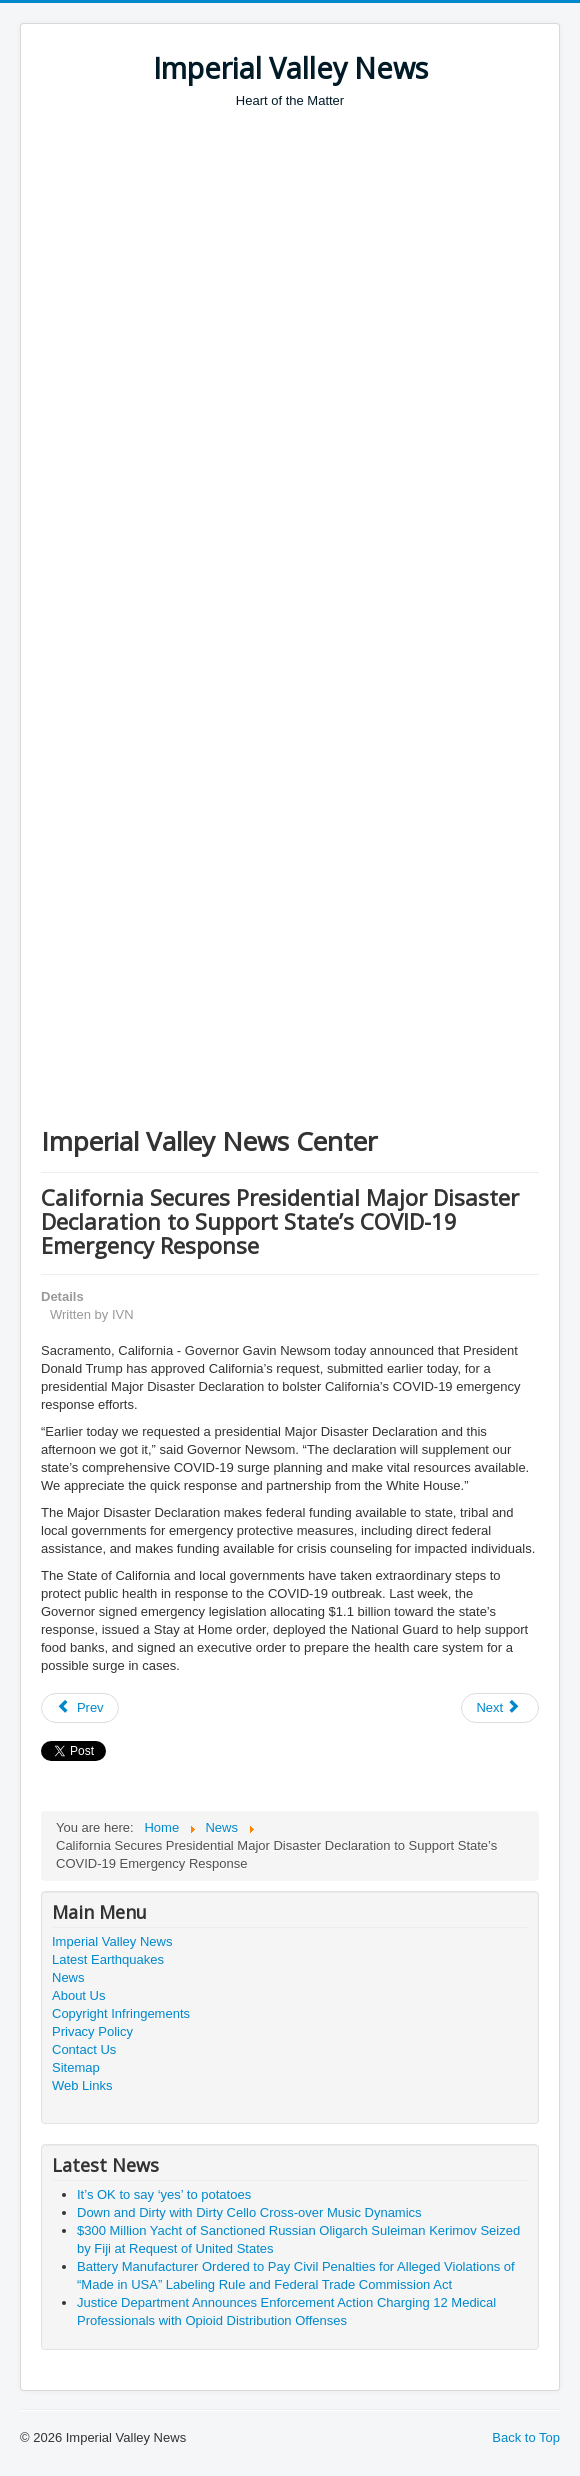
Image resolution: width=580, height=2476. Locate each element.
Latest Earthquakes (108, 1959)
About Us (78, 1995)
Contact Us (84, 2049)
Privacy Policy (92, 2031)
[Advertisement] (310, 260)
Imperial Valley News (112, 1941)
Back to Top (526, 2437)
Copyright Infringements (121, 2013)
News (68, 1977)
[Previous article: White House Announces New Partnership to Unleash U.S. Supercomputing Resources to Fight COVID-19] (80, 1708)
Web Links (82, 2085)
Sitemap (76, 2067)
